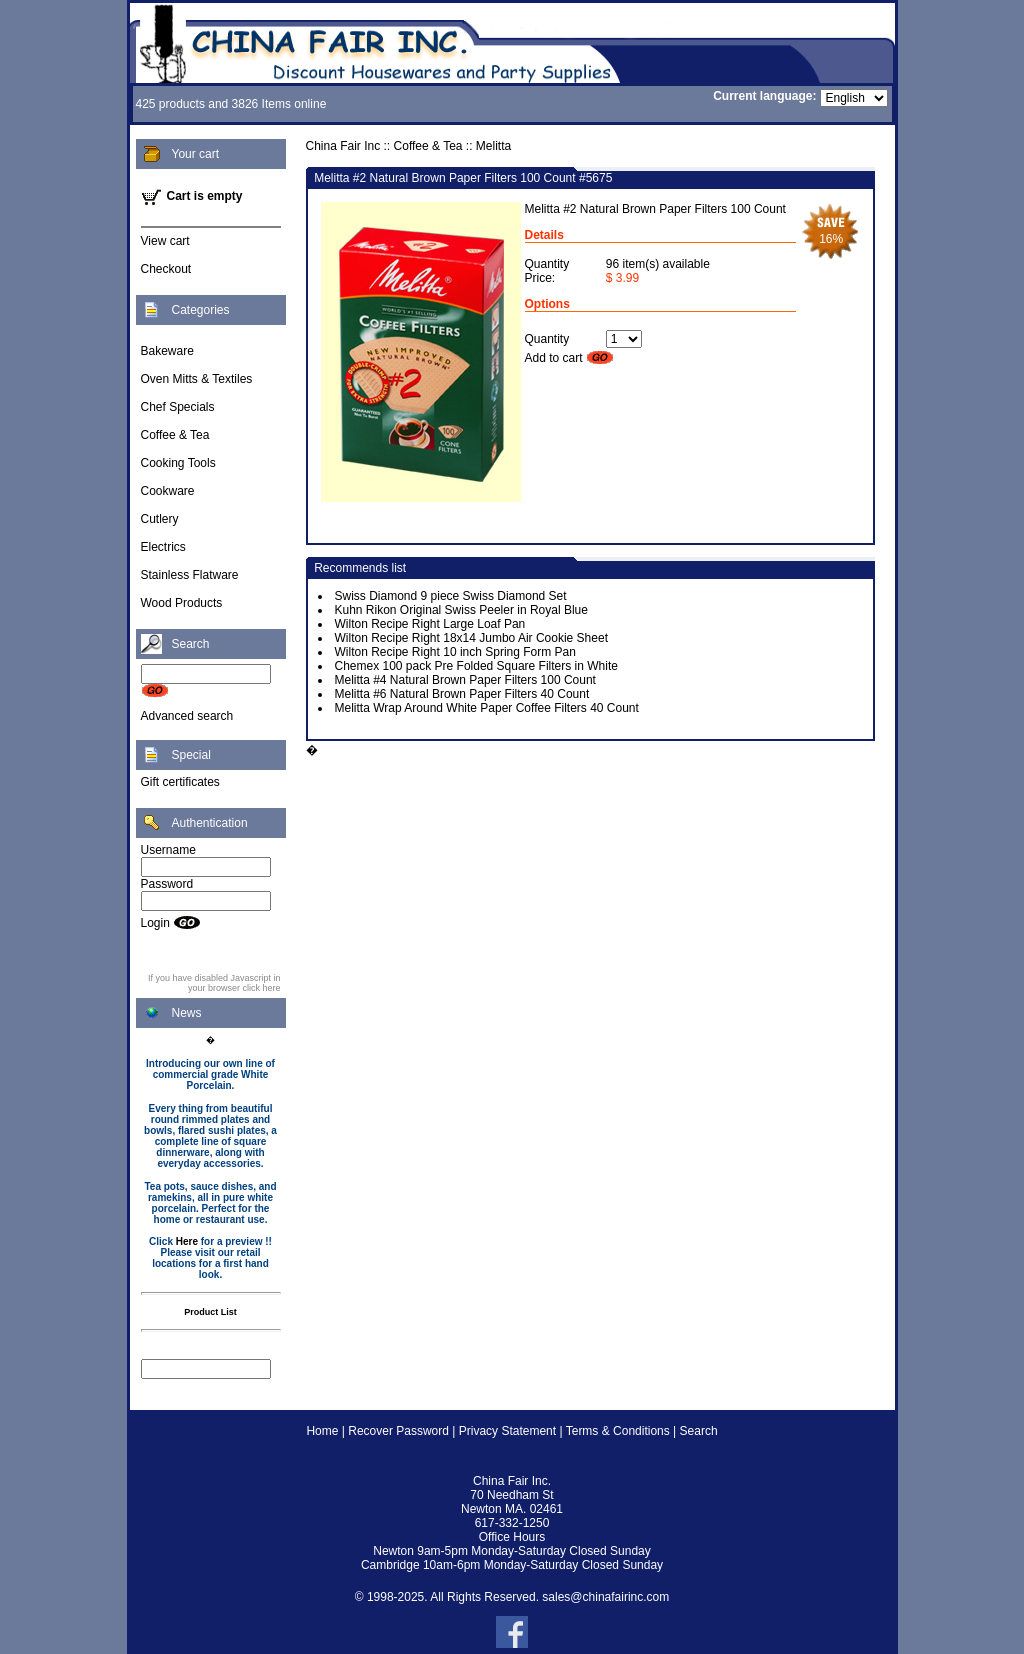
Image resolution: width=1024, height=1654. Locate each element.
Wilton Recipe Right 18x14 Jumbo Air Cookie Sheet (471, 638)
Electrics (163, 547)
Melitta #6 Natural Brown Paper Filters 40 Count (462, 694)
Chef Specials (178, 407)
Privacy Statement (507, 1431)
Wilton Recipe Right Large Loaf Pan (430, 624)
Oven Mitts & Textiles (197, 379)
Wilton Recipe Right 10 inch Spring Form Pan (455, 652)
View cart (165, 241)
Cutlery (160, 519)
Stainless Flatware (190, 575)
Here (187, 1241)
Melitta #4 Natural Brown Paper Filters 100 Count (465, 680)
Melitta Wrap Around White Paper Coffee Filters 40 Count (487, 708)
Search (699, 1431)
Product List (210, 1312)
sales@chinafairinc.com (605, 1597)
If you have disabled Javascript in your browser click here (214, 983)
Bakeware (167, 351)
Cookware (168, 491)
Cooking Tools (178, 463)
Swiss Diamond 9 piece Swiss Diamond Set (451, 596)
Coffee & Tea (175, 435)
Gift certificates (180, 782)
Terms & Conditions (618, 1431)
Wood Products (182, 603)
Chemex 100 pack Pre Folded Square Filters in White (476, 666)
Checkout (166, 269)
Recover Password (398, 1431)
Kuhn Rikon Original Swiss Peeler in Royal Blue (461, 610)
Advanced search (187, 716)
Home (322, 1431)
